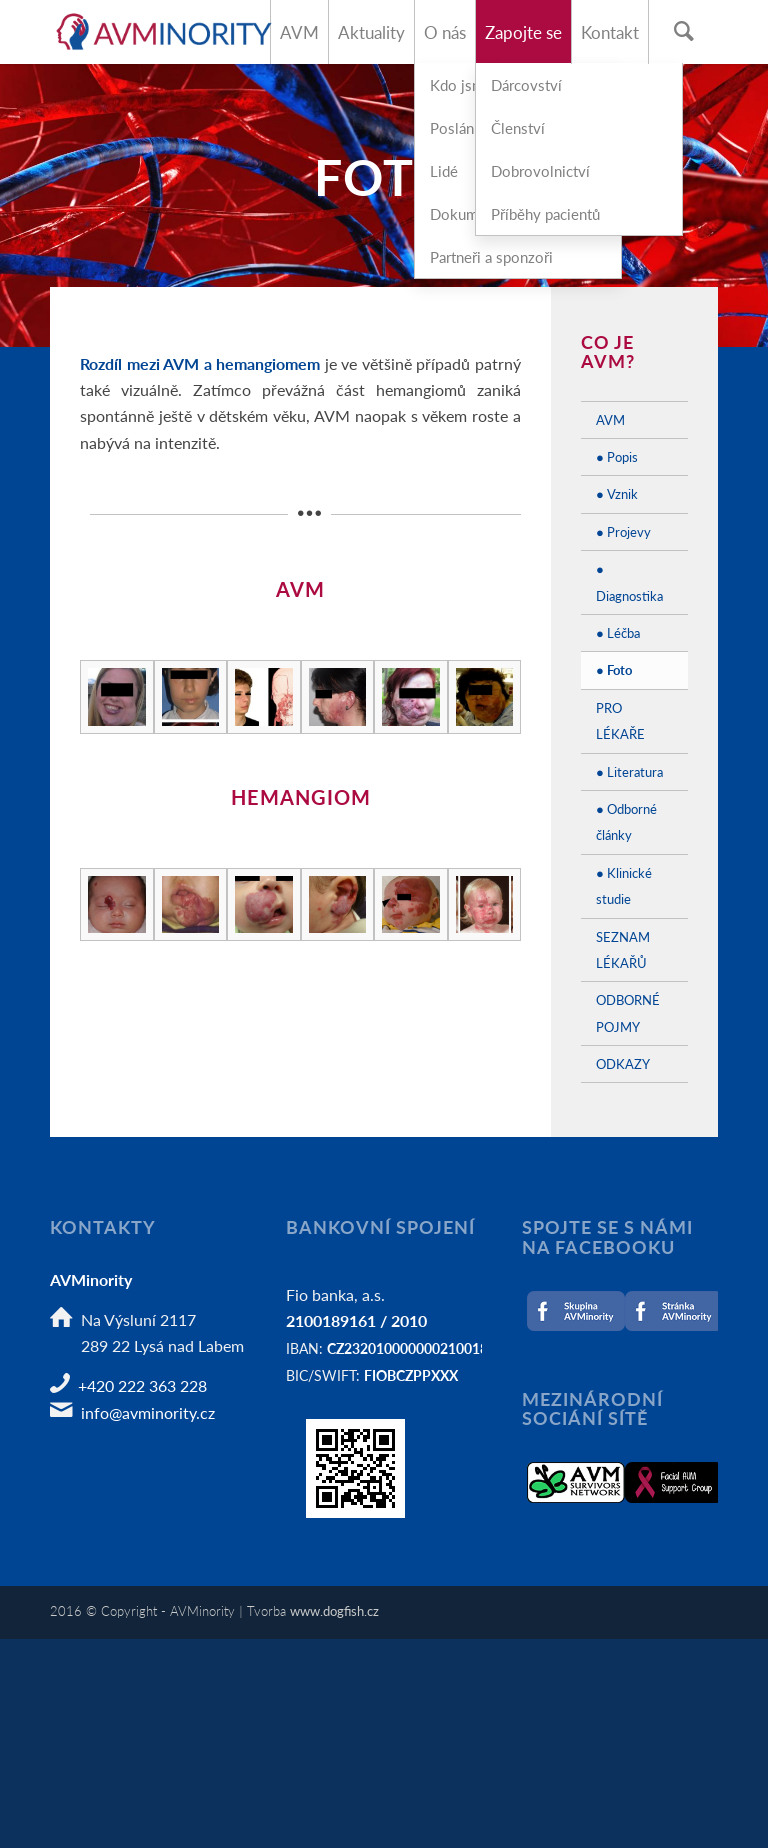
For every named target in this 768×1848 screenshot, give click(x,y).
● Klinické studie (624, 885)
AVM (610, 419)
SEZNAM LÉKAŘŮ (623, 949)
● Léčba (618, 632)
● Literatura (629, 771)
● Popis (617, 456)
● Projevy (623, 531)
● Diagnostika (629, 581)
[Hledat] (683, 32)
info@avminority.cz (148, 1412)
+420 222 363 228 (142, 1385)
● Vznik (617, 493)
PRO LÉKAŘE (620, 720)
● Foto (614, 669)
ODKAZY (623, 1063)
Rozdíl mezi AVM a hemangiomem (200, 363)
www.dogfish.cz (334, 1610)
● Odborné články (626, 821)
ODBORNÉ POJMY (628, 1012)
